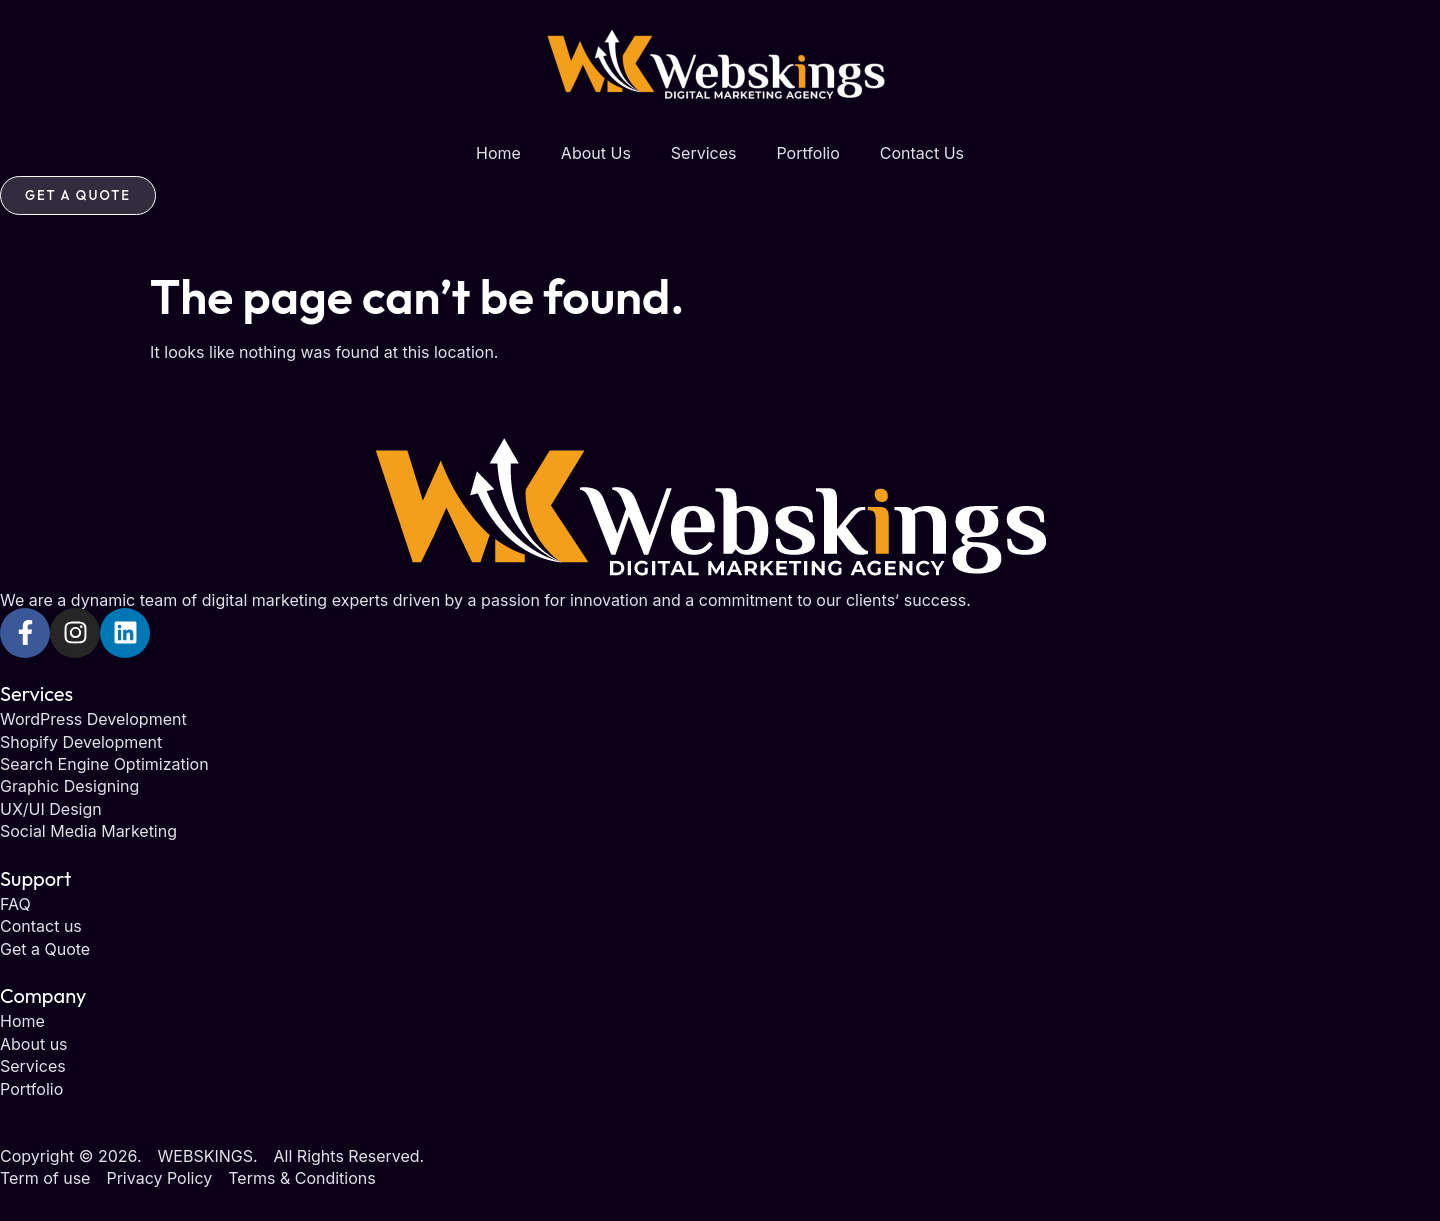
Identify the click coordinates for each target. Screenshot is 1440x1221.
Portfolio (807, 153)
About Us (596, 153)
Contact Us (922, 153)
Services (704, 153)
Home (498, 153)
